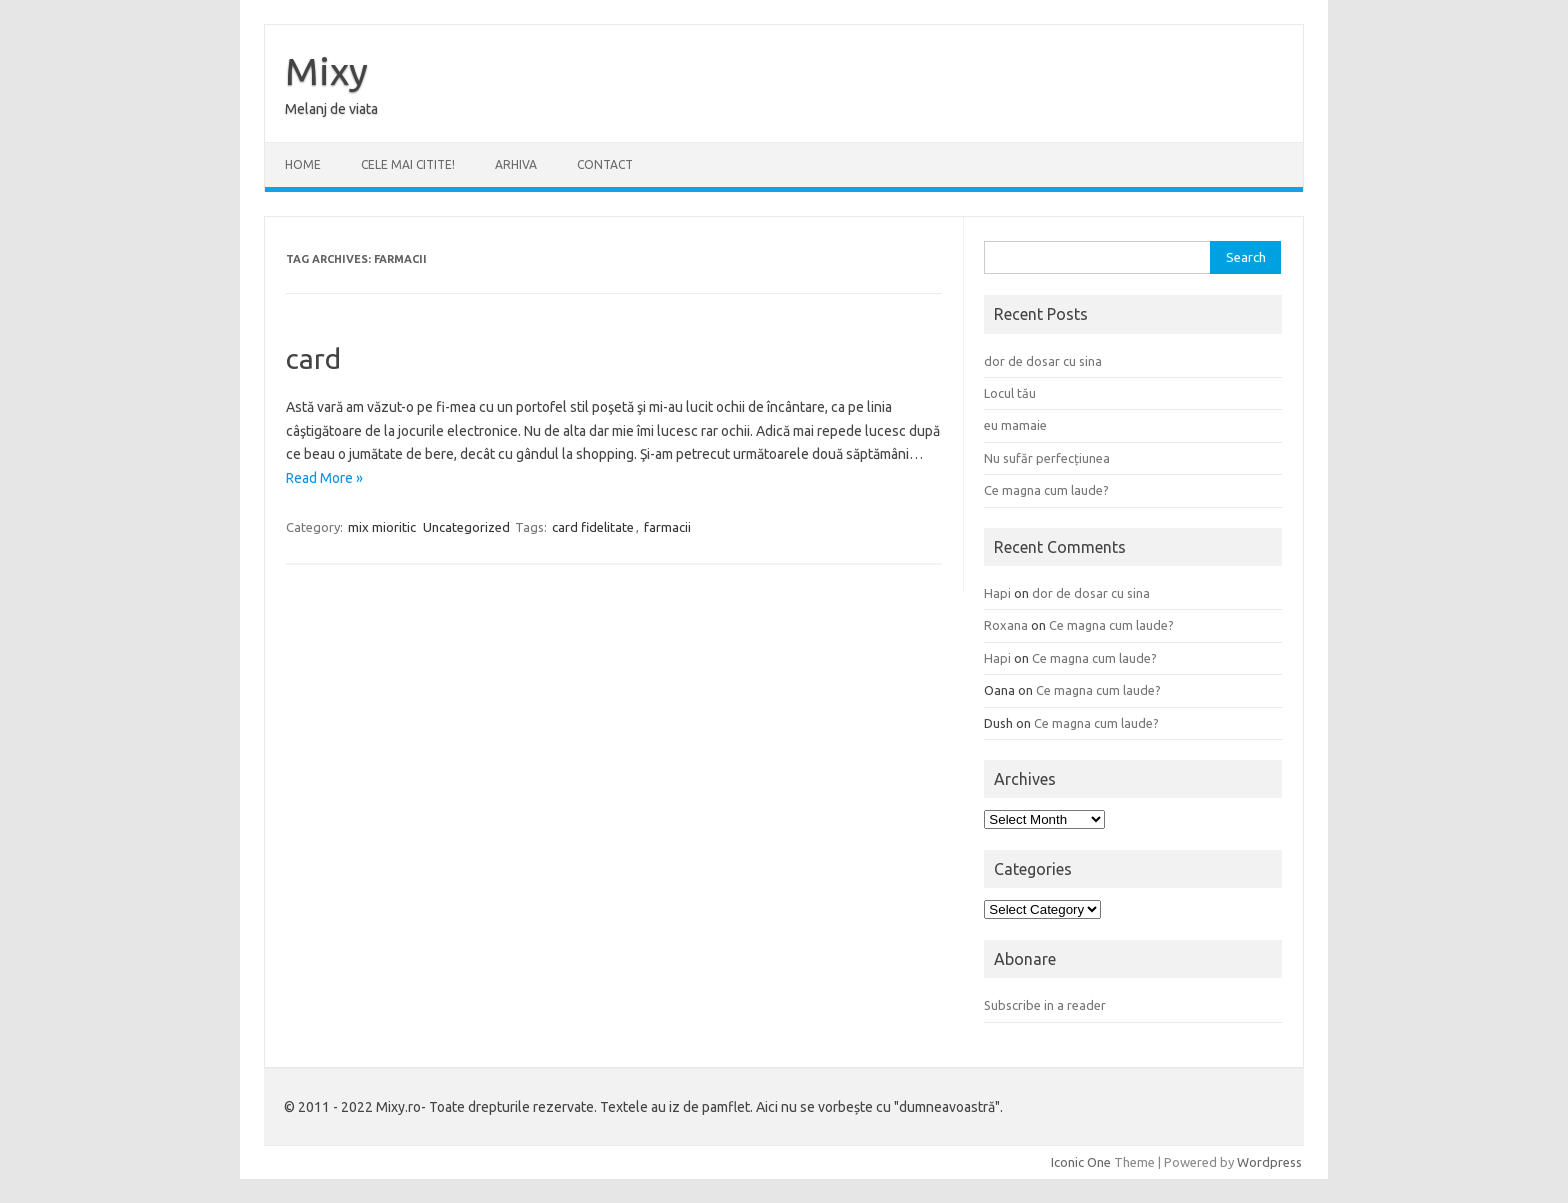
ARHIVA (516, 164)
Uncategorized (466, 527)
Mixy (326, 71)
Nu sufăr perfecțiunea (1047, 458)
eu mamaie (1015, 425)
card (313, 358)
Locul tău (1010, 393)
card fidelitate (593, 527)
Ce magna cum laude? (1046, 490)
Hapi (997, 593)
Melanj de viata (331, 109)
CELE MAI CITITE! (408, 164)
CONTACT (605, 164)
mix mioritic (382, 527)
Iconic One (1081, 1162)
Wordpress (1269, 1162)
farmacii (667, 527)
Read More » (324, 478)
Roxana (1006, 625)
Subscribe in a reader (1045, 1005)
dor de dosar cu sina (1043, 361)
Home (303, 164)
